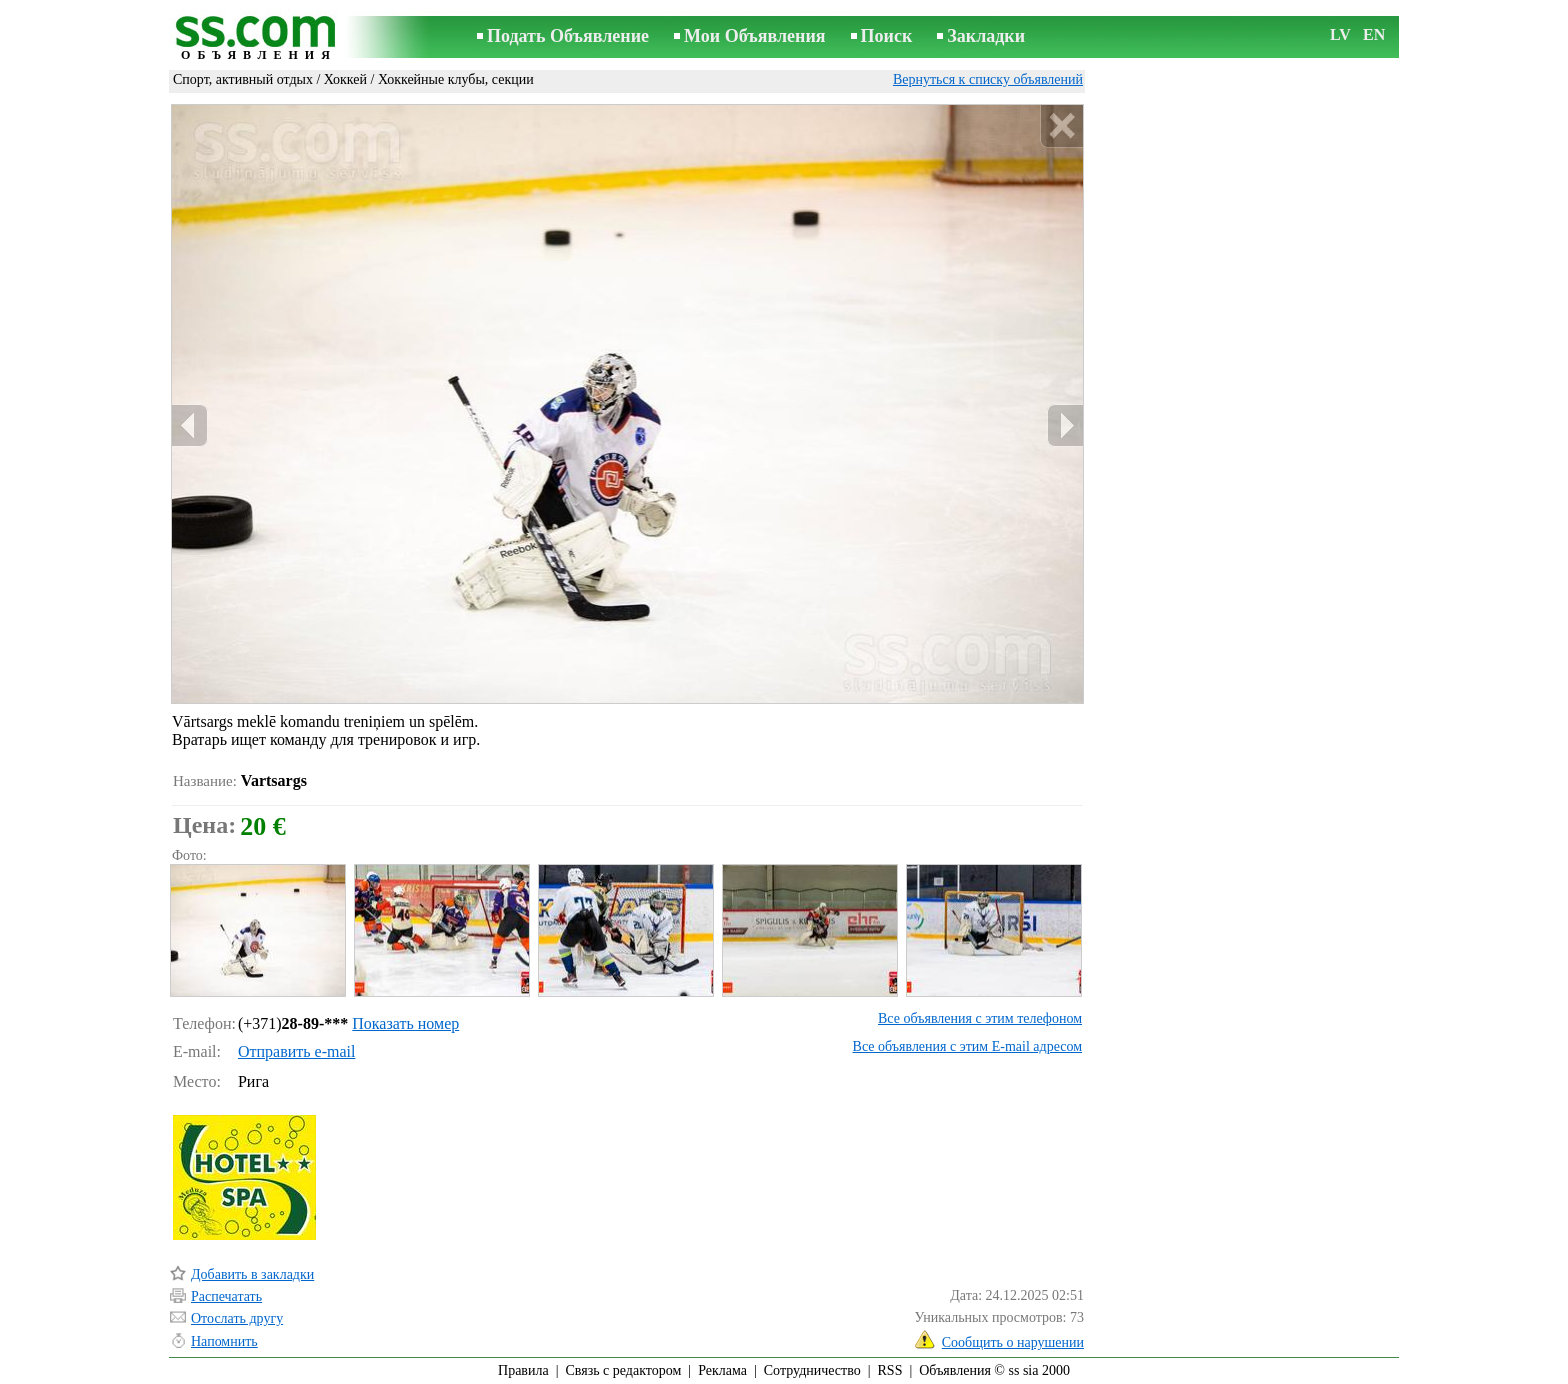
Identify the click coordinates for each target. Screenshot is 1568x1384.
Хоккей (345, 79)
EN (1374, 34)
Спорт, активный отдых (243, 79)
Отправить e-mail (296, 1051)
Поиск (887, 36)
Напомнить (224, 1341)
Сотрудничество (812, 1370)
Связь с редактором (624, 1370)
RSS (890, 1370)
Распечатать (226, 1296)
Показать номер (405, 1023)
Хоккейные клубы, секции (456, 79)
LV (1340, 34)
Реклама (722, 1370)
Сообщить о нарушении (1013, 1342)
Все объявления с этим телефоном (980, 1018)
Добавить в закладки (252, 1274)
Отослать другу (237, 1318)
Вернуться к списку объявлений (988, 79)
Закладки (986, 36)
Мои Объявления (754, 36)
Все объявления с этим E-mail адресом (967, 1046)
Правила (523, 1370)
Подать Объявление (568, 36)
